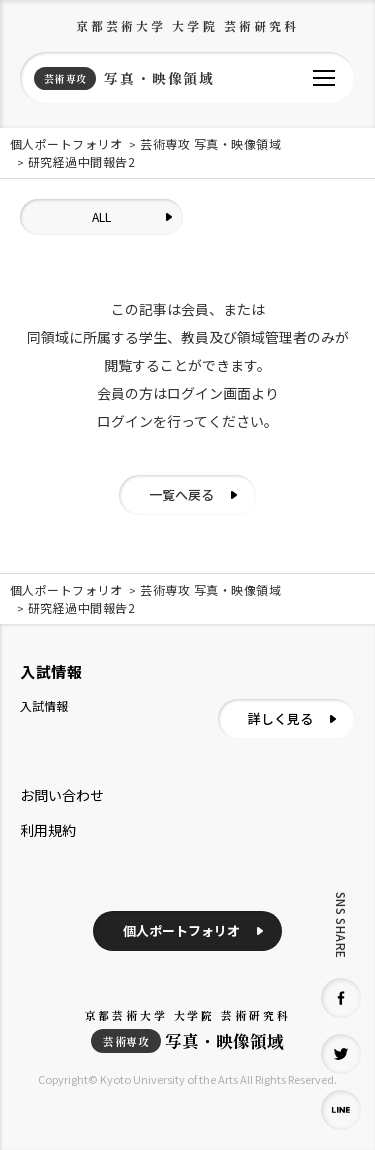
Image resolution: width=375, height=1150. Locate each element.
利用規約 (48, 830)
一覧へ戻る (181, 494)
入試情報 (44, 705)
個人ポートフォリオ (181, 930)
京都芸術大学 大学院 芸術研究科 (188, 25)
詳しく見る (280, 718)
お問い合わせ (62, 795)
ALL (101, 216)
